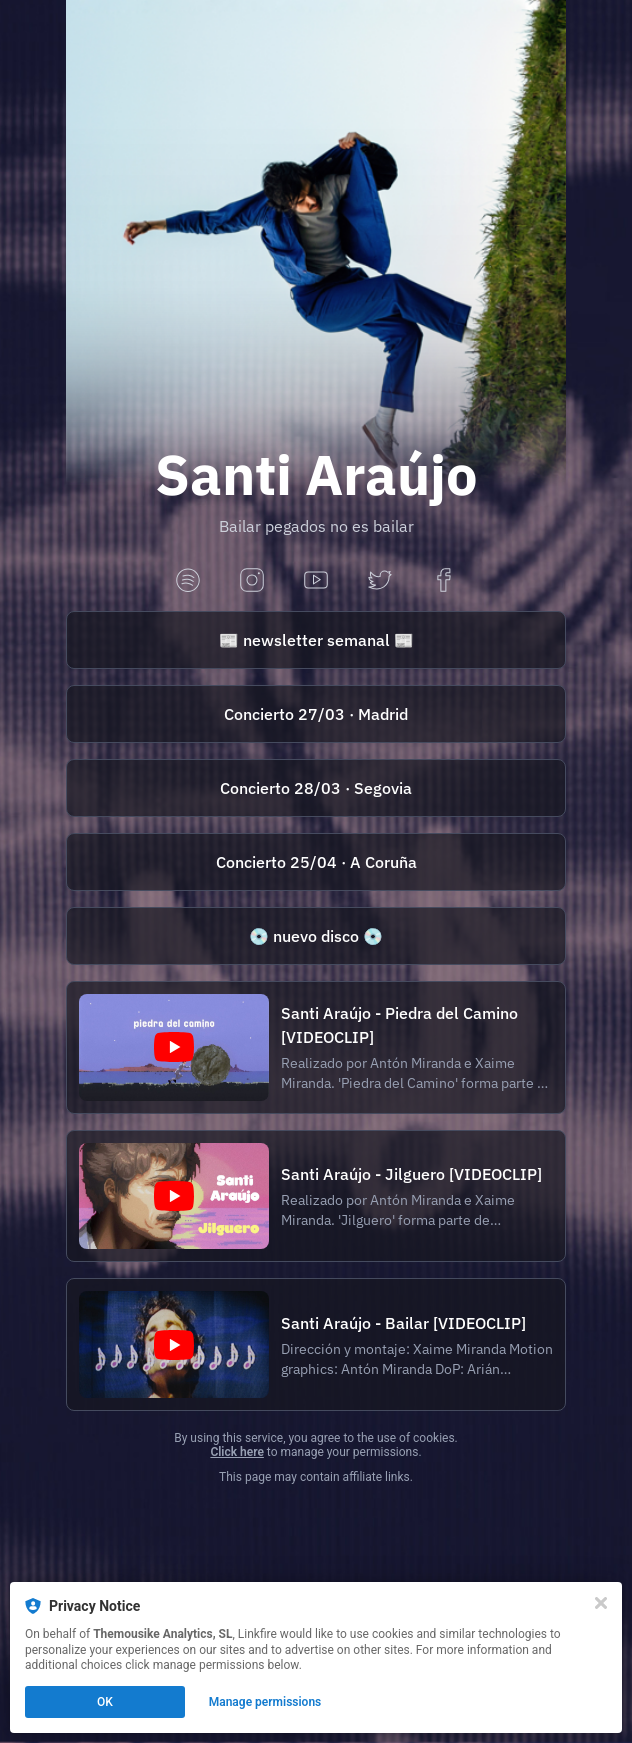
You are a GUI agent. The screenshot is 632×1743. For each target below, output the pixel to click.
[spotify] (188, 581)
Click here (236, 1452)
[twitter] (380, 581)
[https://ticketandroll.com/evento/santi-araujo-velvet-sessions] (316, 862)
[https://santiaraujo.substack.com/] (316, 640)
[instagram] (252, 581)
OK (105, 1702)
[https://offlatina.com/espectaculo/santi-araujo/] (316, 714)
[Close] (601, 1603)
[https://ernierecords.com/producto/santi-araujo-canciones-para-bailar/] (316, 936)
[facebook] (444, 581)
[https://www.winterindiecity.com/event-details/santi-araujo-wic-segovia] (316, 788)
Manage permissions (265, 1702)
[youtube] (316, 581)
